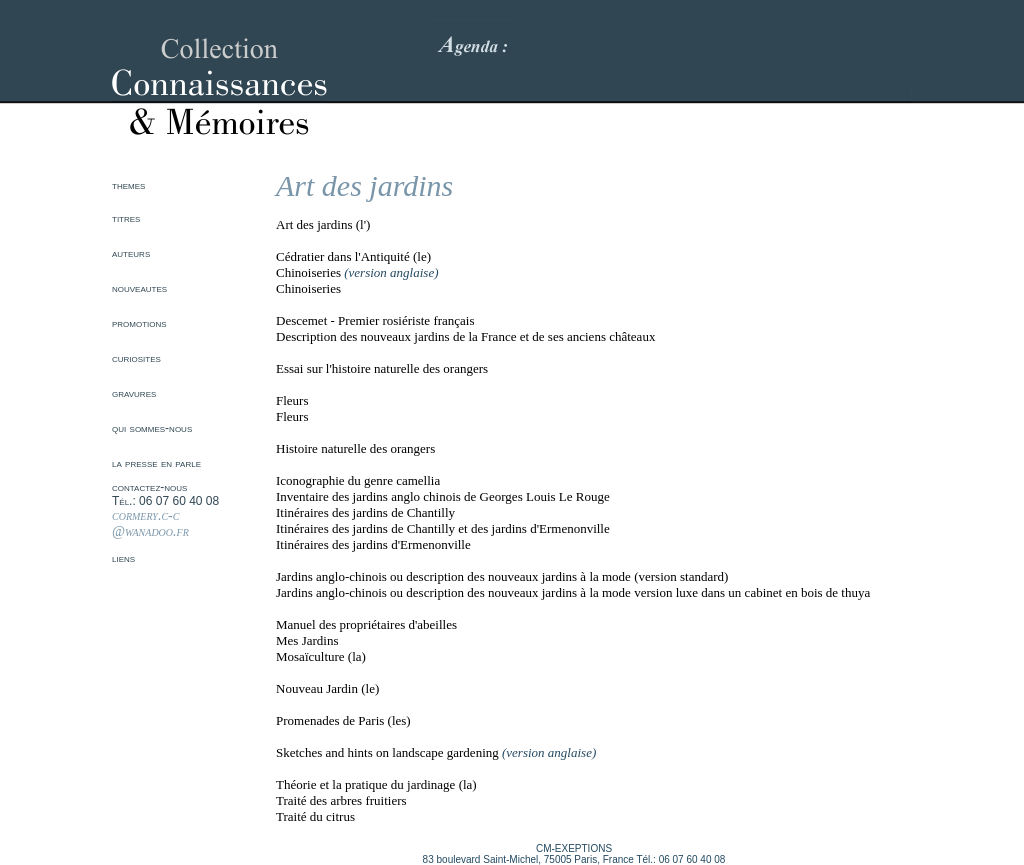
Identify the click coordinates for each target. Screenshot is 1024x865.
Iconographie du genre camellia (358, 480)
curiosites (136, 358)
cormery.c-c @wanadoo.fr (150, 523)
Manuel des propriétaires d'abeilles (366, 624)
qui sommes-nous (152, 428)
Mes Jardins (307, 640)
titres (126, 218)
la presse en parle (156, 463)
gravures (134, 393)
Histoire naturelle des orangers (355, 448)
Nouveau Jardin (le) (327, 688)
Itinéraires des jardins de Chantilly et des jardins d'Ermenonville (443, 528)
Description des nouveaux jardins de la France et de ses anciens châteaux (465, 336)
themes (128, 185)
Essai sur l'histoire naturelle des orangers (382, 368)
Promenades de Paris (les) (343, 720)
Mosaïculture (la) (321, 656)
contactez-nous (149, 487)
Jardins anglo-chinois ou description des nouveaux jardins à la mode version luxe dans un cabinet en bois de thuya (573, 592)
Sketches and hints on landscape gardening (387, 752)
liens (123, 558)
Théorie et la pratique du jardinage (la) (376, 784)
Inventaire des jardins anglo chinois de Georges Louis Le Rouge (443, 496)
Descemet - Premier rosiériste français (375, 320)
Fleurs (292, 400)
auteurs (131, 253)
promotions (139, 323)
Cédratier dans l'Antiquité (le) (353, 256)
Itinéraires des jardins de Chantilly (365, 512)
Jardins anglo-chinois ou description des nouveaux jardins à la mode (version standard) (502, 576)
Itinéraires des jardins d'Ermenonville (373, 544)
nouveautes (139, 288)
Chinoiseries (308, 272)
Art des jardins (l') (323, 224)
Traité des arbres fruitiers (341, 800)
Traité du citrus (315, 816)
